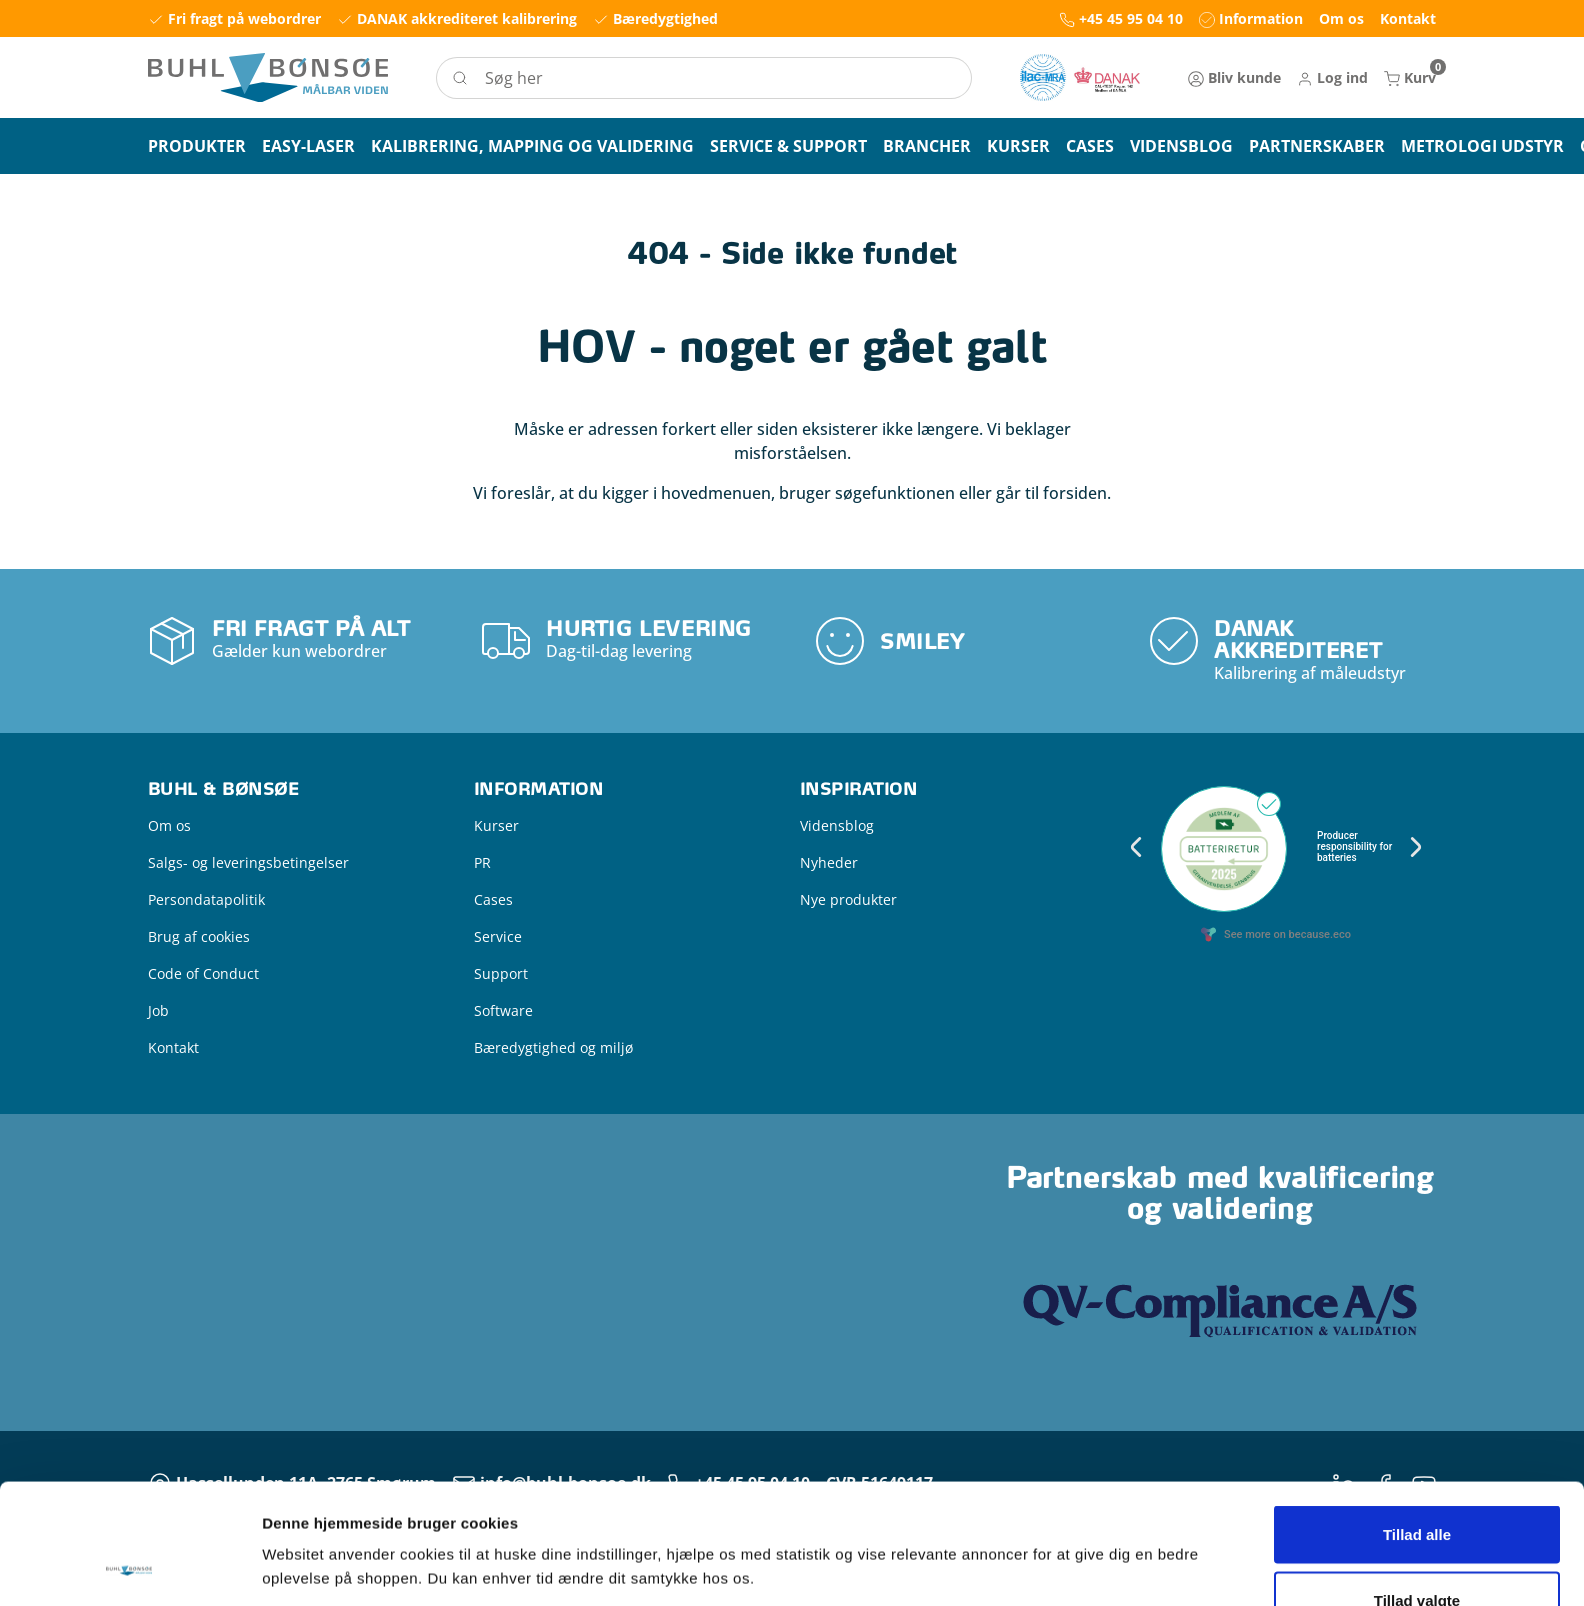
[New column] (1080, 77)
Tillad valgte (1417, 1487)
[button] (1332, 77)
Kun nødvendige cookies (1417, 1552)
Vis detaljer (1039, 1530)
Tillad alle (1417, 1421)
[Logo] (268, 77)
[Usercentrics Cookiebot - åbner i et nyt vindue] (129, 1567)
